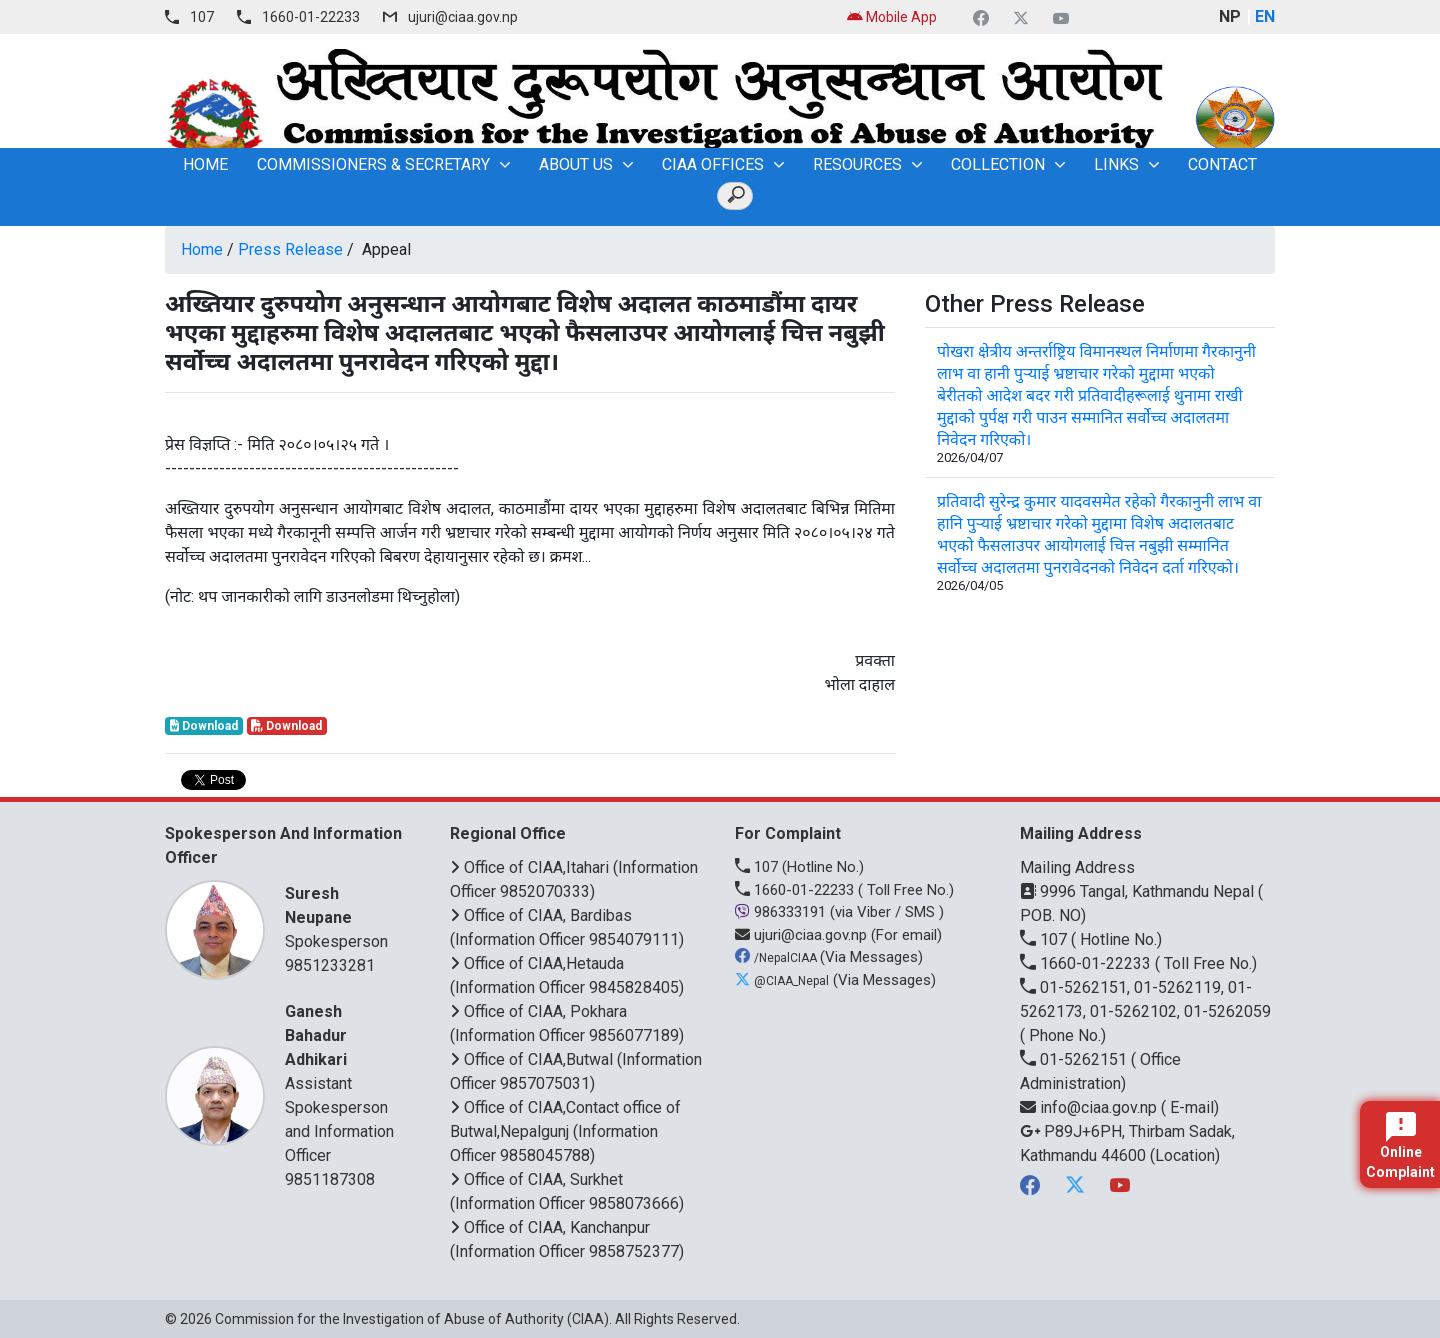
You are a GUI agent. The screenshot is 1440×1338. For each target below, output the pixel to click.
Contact (1222, 164)
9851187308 (330, 1179)
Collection (998, 164)
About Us (576, 164)
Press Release (290, 249)
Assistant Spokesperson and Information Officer (342, 1082)
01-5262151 (1075, 1059)
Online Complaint (1400, 1146)
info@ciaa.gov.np (1090, 1107)
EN (1265, 16)
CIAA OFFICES (713, 164)
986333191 (782, 912)
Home (202, 249)
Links (1116, 164)
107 (202, 17)
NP (1230, 16)
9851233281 (330, 965)
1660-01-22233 (311, 17)
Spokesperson (342, 916)
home (205, 164)
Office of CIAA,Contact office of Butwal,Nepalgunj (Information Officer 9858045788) (565, 1131)
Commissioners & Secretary (373, 164)
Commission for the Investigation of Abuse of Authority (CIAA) (412, 1319)
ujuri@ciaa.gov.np (463, 17)
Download (204, 726)
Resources (857, 164)
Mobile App (892, 17)
